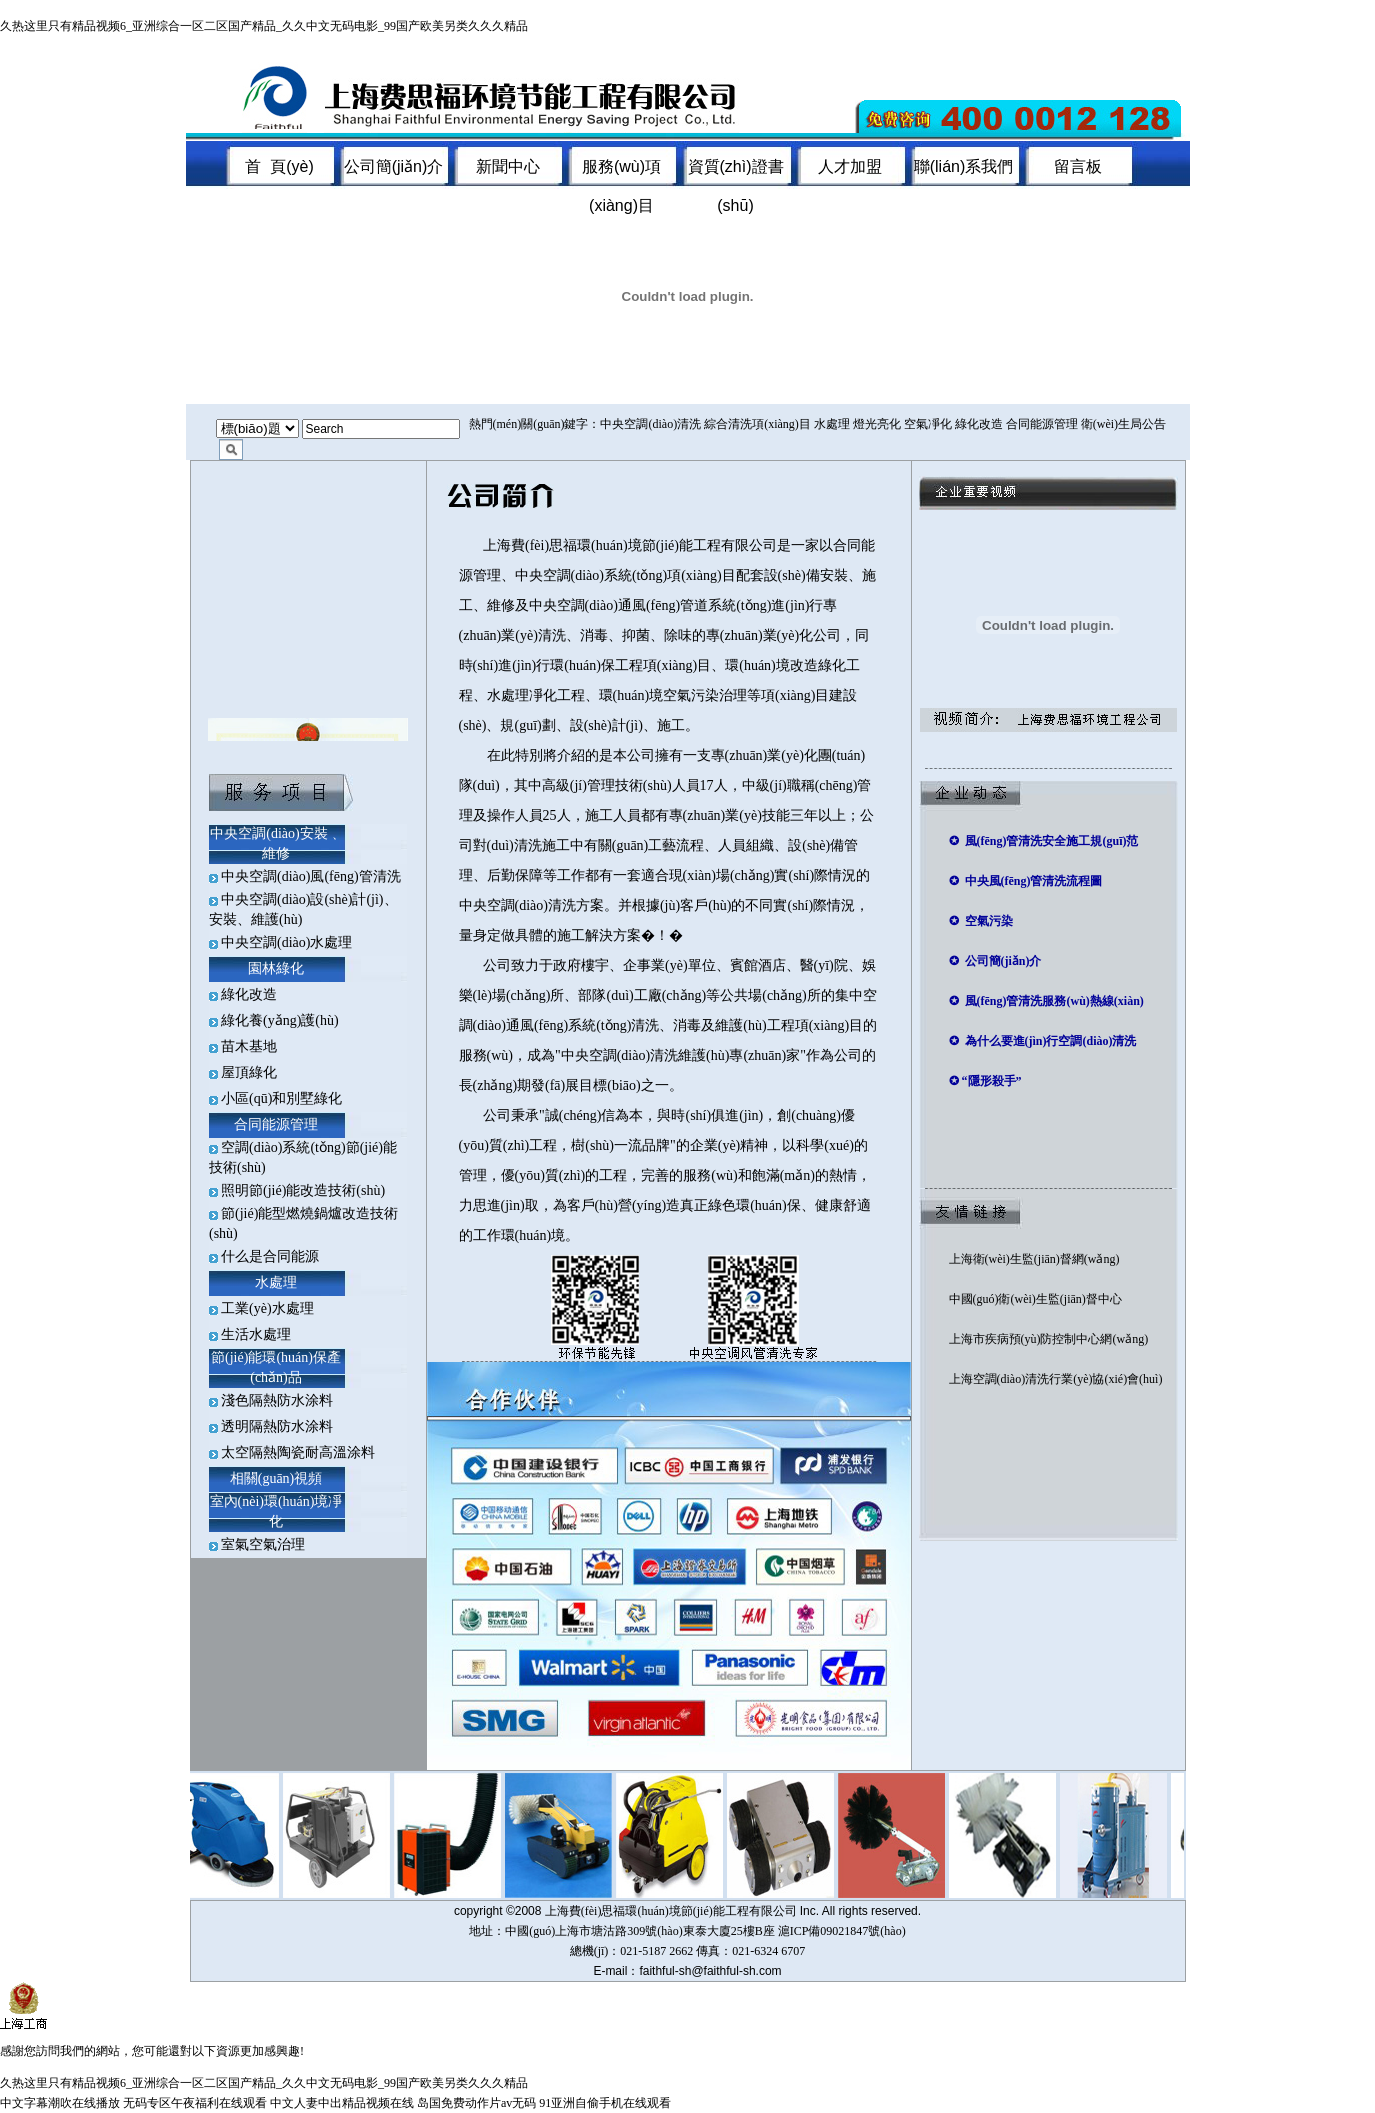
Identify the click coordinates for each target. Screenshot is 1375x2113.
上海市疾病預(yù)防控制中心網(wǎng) (1049, 1339)
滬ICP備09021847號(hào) (842, 1931)
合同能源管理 (1042, 424)
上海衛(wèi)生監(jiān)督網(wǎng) (1034, 1259)
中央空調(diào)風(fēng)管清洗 (311, 876)
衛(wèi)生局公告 (1123, 424)
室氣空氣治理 (263, 1544)
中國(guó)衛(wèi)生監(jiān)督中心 (1035, 1299)
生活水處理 (256, 1334)
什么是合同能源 (270, 1256)
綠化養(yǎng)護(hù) (280, 1020)
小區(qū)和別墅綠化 (281, 1098)
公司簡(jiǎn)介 (394, 166)
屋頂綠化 (249, 1072)
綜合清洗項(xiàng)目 (757, 424)
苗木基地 (249, 1046)
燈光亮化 (877, 424)
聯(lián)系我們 (964, 166)
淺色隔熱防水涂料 (277, 1400)
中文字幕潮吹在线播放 (60, 2103)
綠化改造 (979, 424)
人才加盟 (850, 166)
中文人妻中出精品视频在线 (342, 2103)
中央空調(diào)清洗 (650, 424)
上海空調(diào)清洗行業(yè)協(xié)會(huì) (1056, 1379)
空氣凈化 (928, 424)
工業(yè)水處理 (267, 1308)
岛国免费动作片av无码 (476, 2103)
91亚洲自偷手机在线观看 (605, 2103)
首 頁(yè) (279, 166)
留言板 (1078, 166)
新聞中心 (508, 166)
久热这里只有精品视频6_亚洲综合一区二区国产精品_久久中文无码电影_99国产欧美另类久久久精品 (264, 26)
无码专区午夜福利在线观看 (195, 2103)
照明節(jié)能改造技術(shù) (303, 1190)
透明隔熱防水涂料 (277, 1426)
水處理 (832, 424)
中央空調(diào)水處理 (286, 942)
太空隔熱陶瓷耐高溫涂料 (298, 1452)
